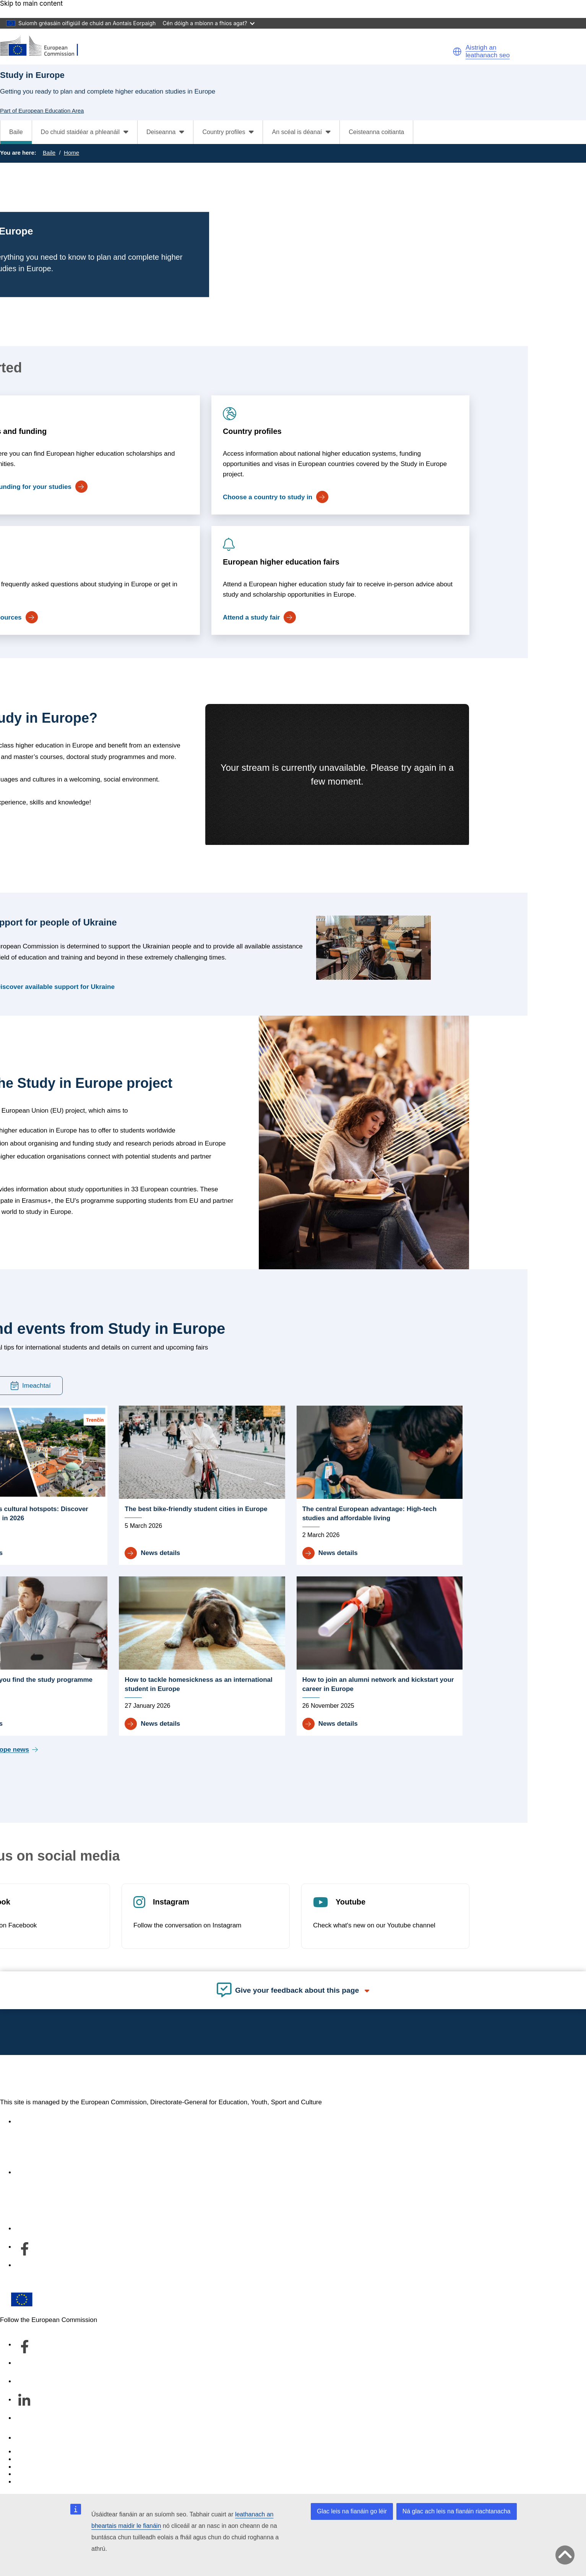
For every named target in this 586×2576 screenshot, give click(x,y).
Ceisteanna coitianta (376, 132)
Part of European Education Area (42, 110)
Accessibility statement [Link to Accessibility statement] (48, 2121)
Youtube (350, 1902)
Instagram (171, 1902)
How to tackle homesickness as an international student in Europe (198, 1684)
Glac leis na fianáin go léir (352, 2511)
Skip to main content (31, 3)
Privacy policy (35, 2474)
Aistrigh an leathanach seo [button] (488, 51)
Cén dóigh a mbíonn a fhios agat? (208, 23)
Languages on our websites (55, 2459)
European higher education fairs (280, 562)
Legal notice (32, 2481)
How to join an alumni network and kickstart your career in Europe (378, 1684)
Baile (16, 132)
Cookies (27, 2467)
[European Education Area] (44, 46)
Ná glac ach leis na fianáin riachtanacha (457, 2511)
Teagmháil (30, 2438)
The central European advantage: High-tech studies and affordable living (369, 1513)
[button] (457, 51)
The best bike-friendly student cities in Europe (196, 1509)
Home (71, 152)
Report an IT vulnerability (51, 2451)
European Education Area (84, 2076)
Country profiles (251, 431)
